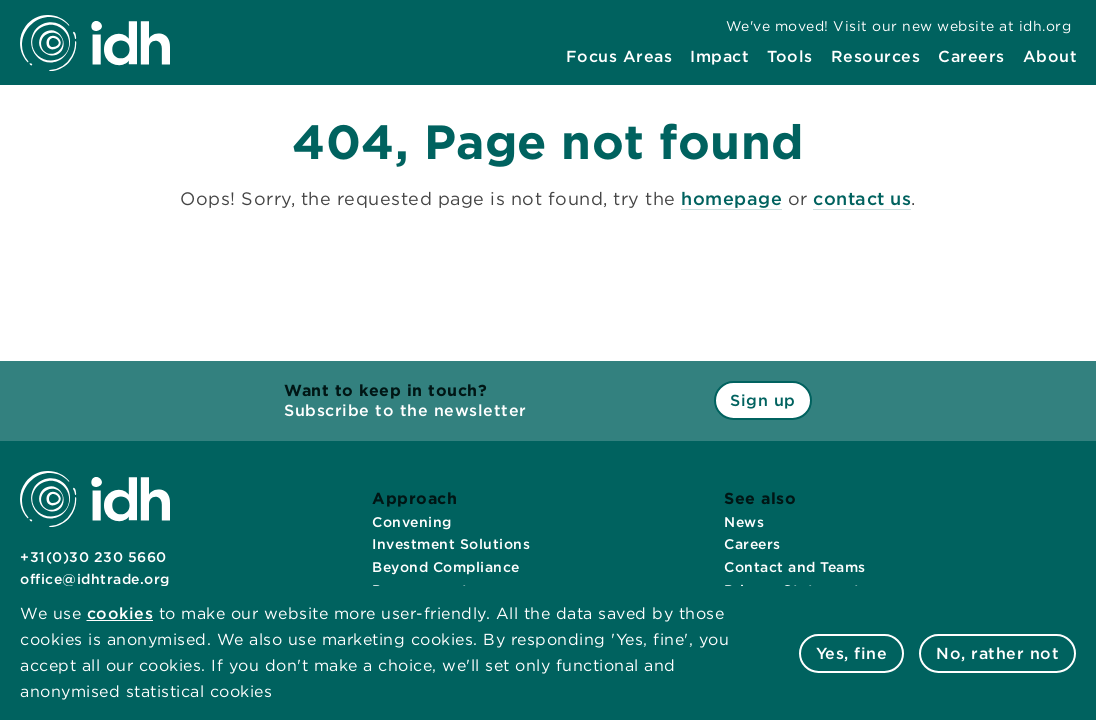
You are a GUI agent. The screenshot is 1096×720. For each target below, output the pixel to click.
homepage (731, 198)
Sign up (763, 400)
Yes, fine (852, 653)
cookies (120, 613)
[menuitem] (619, 57)
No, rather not (997, 653)
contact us (862, 198)
